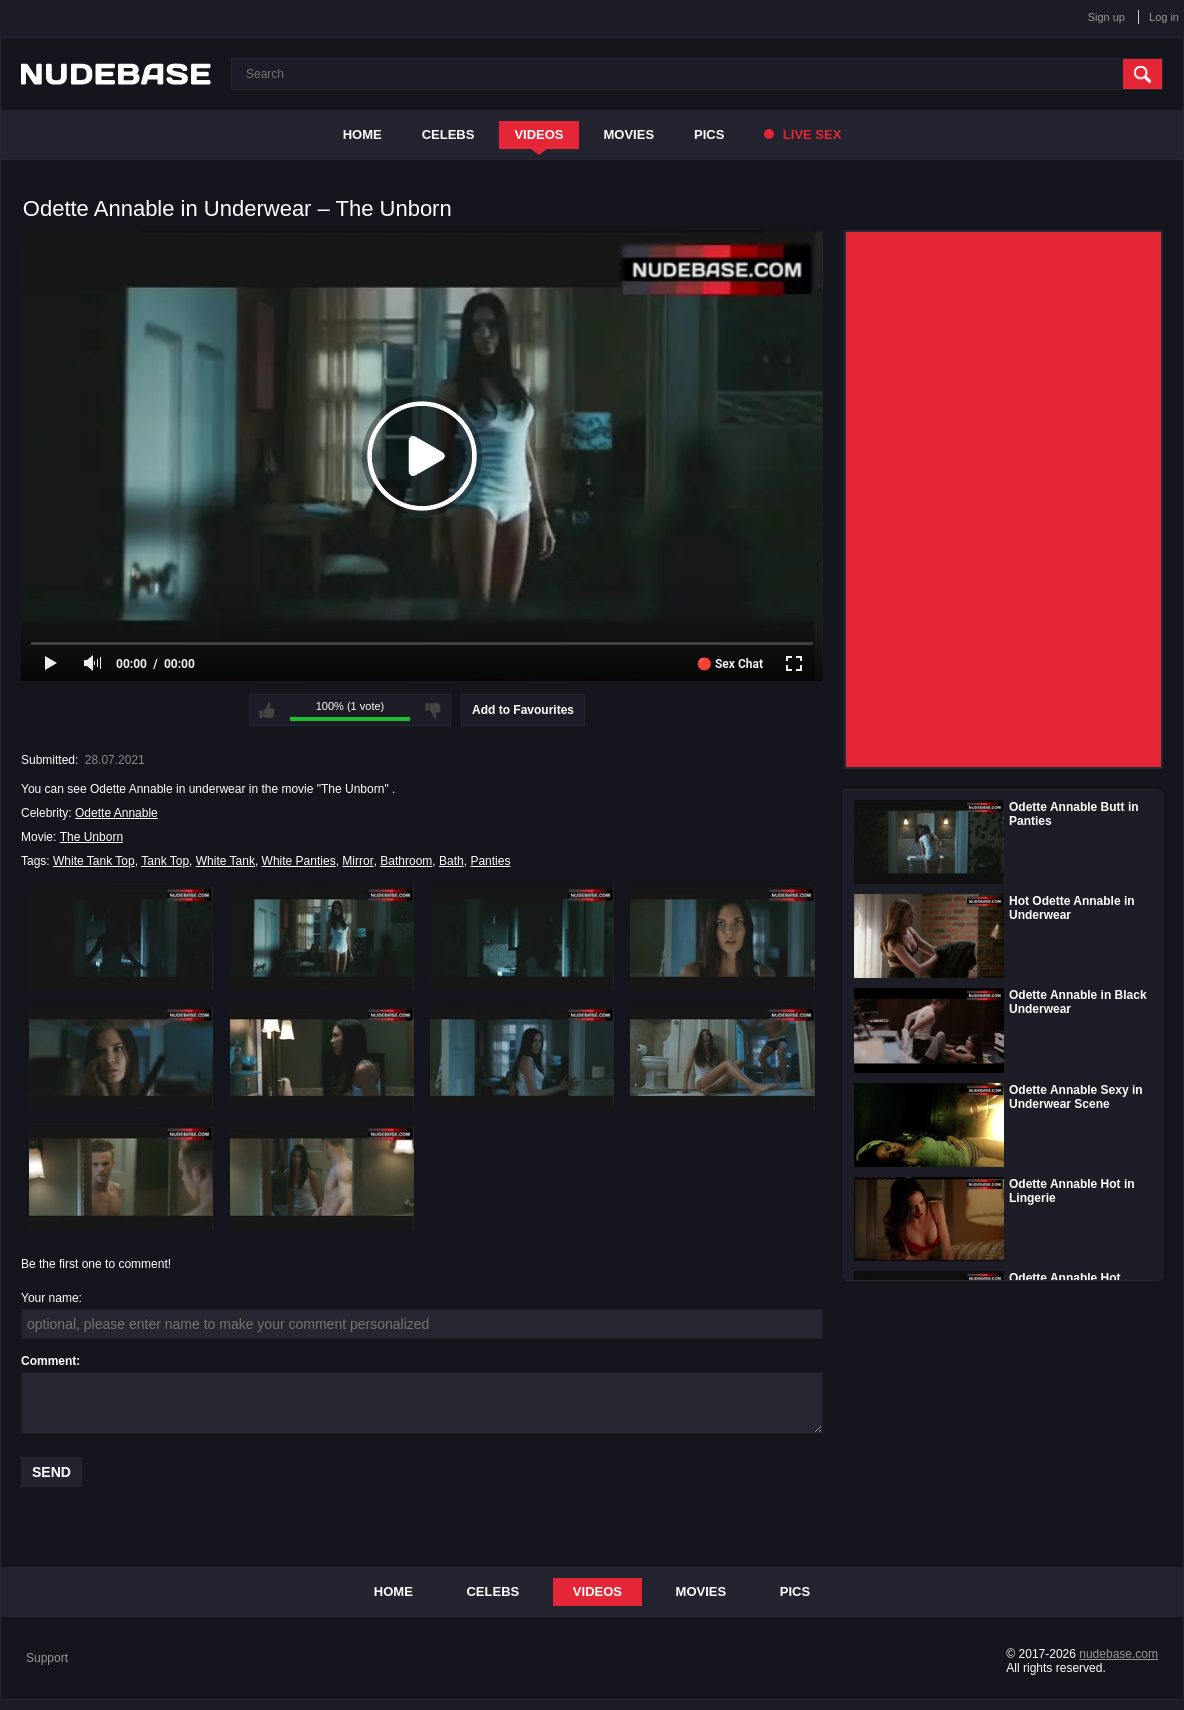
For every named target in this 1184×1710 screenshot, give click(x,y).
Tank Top (165, 861)
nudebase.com (1118, 1654)
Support (47, 1658)
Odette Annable (116, 813)
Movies (629, 134)
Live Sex (802, 134)
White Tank (225, 861)
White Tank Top (94, 861)
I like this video (267, 710)
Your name (50, 1298)
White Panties (299, 861)
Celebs (448, 134)
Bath (451, 861)
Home (362, 134)
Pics (709, 134)
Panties (490, 861)
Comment (48, 1361)
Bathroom (406, 861)
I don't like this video (433, 710)
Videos (538, 134)
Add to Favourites (523, 710)
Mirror (357, 861)
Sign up (1106, 17)
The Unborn (91, 837)
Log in (1164, 17)
